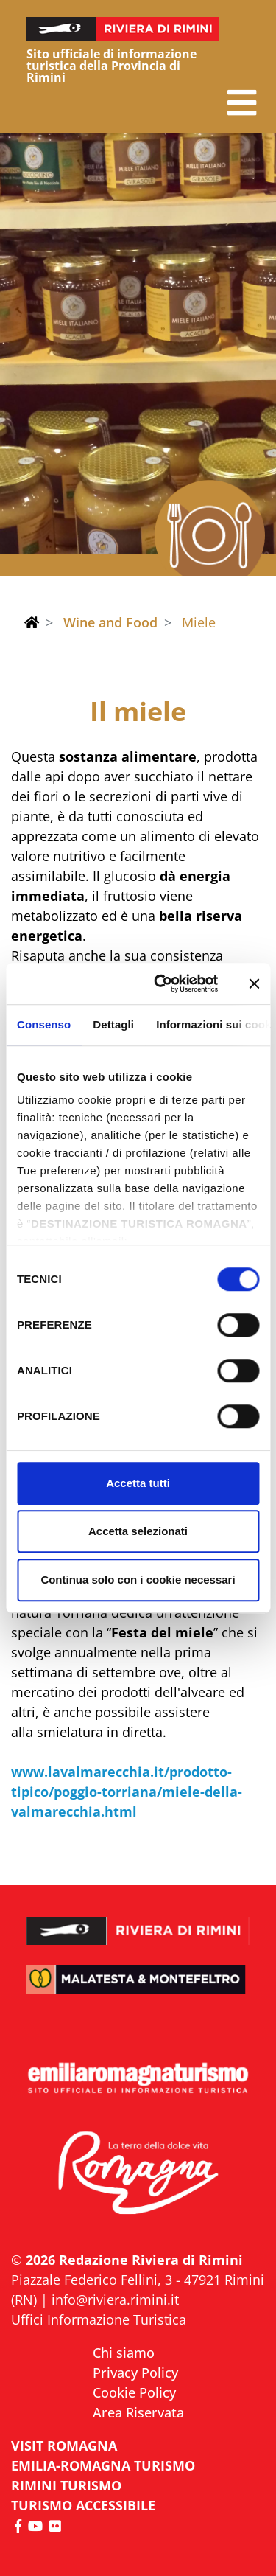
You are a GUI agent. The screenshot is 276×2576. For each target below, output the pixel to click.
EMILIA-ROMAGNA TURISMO (103, 2465)
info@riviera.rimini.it (115, 2299)
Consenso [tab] (44, 1024)
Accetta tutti (138, 1483)
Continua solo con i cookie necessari (137, 1579)
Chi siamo (124, 2352)
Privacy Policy (135, 2372)
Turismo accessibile (83, 2505)
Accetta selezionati (138, 1531)
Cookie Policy (134, 2392)
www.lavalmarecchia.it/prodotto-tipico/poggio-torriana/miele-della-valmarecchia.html (126, 1791)
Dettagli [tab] (113, 1024)
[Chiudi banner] (254, 983)
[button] (241, 102)
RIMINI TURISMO (66, 2485)
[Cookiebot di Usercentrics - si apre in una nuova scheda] (161, 983)
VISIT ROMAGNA (64, 2445)
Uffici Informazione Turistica (98, 2319)
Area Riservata (138, 2412)
